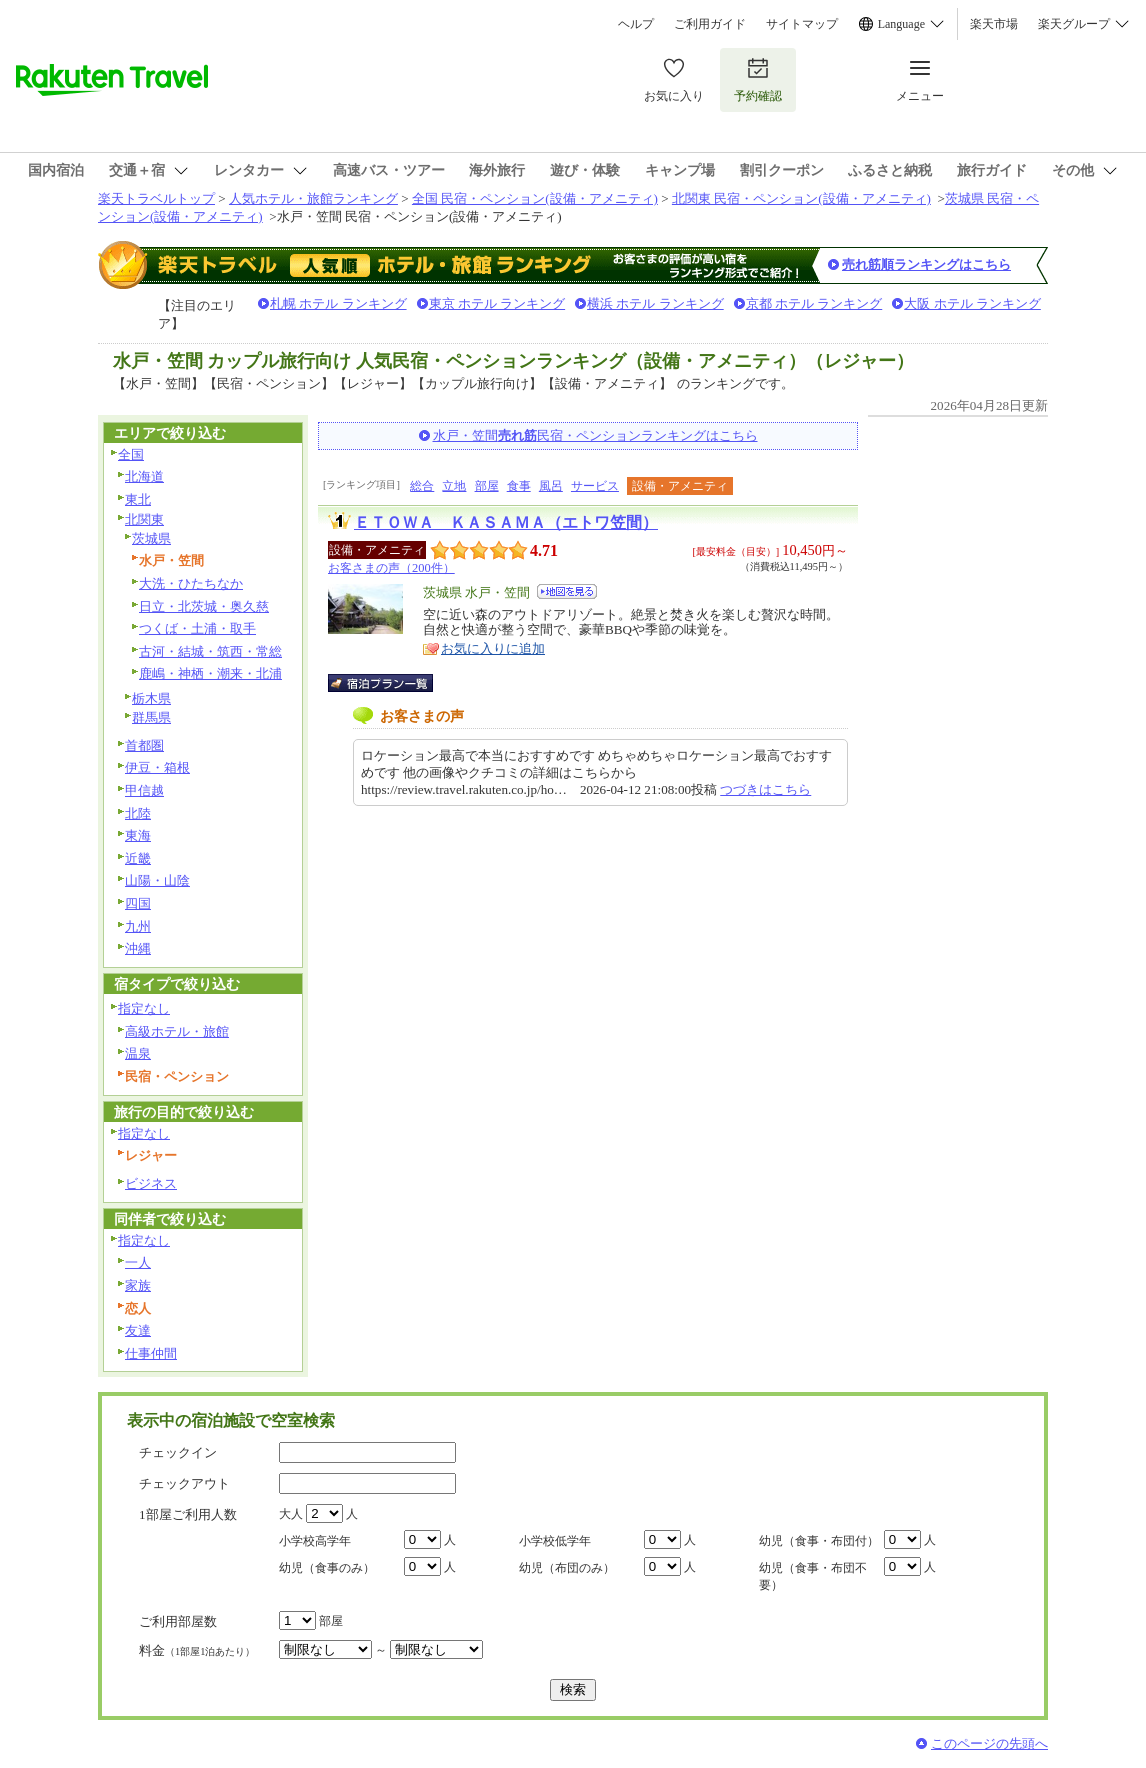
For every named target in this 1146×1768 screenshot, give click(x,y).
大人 (291, 1514)
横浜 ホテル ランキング (655, 303)
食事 (519, 486)
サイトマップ (802, 24)
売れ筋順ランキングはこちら (926, 264)
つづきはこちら (765, 789)
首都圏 (144, 745)
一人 (138, 1262)
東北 (138, 499)
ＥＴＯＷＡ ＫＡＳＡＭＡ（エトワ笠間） (506, 522)
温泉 (138, 1053)
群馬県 (151, 717)
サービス (595, 486)
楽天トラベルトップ (156, 198)
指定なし (144, 1008)
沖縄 (138, 948)
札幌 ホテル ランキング (338, 303)
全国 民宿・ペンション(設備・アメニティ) (535, 198)
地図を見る (567, 591)
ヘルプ (636, 24)
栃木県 (151, 698)
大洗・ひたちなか (191, 583)
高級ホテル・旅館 (177, 1031)
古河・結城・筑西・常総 (210, 651)
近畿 (138, 858)
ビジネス (151, 1183)
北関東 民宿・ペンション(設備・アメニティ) (801, 198)
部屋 (487, 486)
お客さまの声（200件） (391, 568)
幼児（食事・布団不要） (813, 1576)
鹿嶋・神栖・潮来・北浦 (210, 673)
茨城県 (151, 538)
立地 (454, 486)
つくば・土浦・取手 (197, 628)
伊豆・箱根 (157, 767)
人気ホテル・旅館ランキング (313, 198)
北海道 (144, 476)
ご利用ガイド (710, 24)
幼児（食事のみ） (327, 1568)
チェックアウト (184, 1483)
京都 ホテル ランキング (814, 303)
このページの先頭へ (989, 1743)
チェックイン (178, 1452)
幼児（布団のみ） (567, 1568)
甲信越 (144, 790)
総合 (422, 486)
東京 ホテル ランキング (497, 303)
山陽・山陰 (157, 880)
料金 (197, 1650)
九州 (138, 926)
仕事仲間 (151, 1353)
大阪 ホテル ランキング (972, 303)
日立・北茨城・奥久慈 (204, 606)
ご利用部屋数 (178, 1621)
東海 (138, 835)
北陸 (138, 813)
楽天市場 (994, 24)
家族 (138, 1285)
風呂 (551, 486)
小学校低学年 (555, 1541)
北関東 (144, 519)
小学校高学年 (315, 1541)
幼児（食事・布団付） (819, 1541)
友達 (138, 1330)
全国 (131, 454)
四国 (138, 903)
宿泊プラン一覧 (390, 683)
